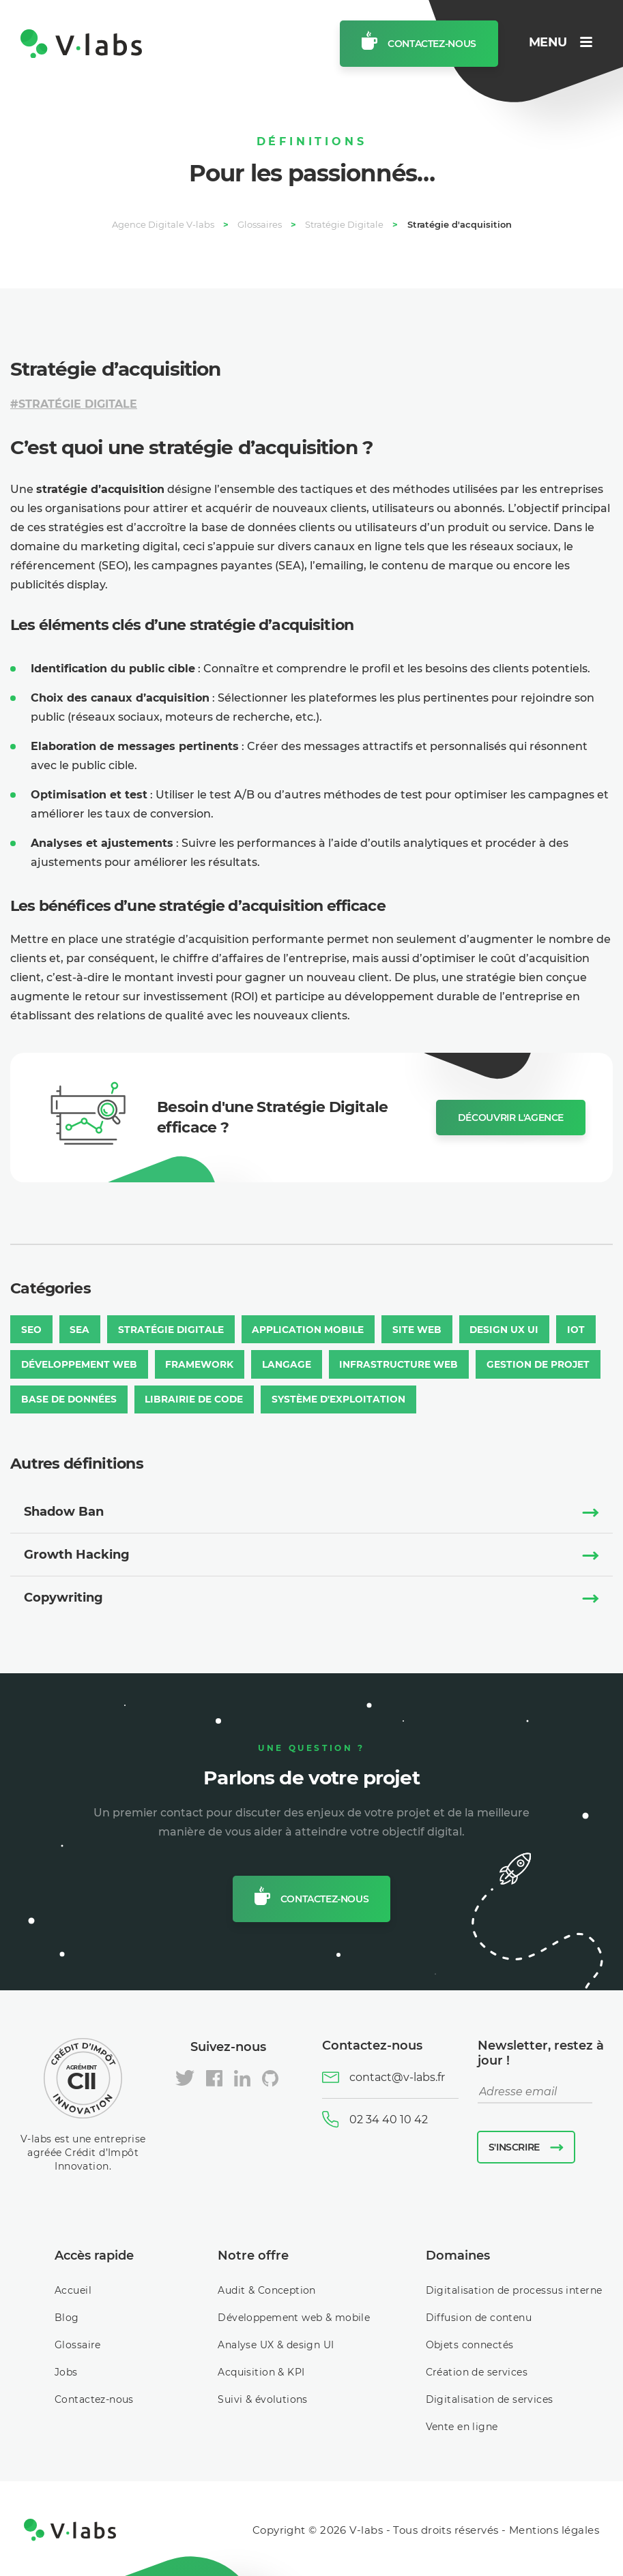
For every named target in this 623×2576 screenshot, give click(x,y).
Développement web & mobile (294, 2315)
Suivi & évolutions (263, 2397)
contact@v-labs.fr (397, 2074)
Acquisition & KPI (261, 2369)
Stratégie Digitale (77, 404)
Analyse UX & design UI (276, 2342)
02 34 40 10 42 (388, 2116)
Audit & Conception (267, 2287)
